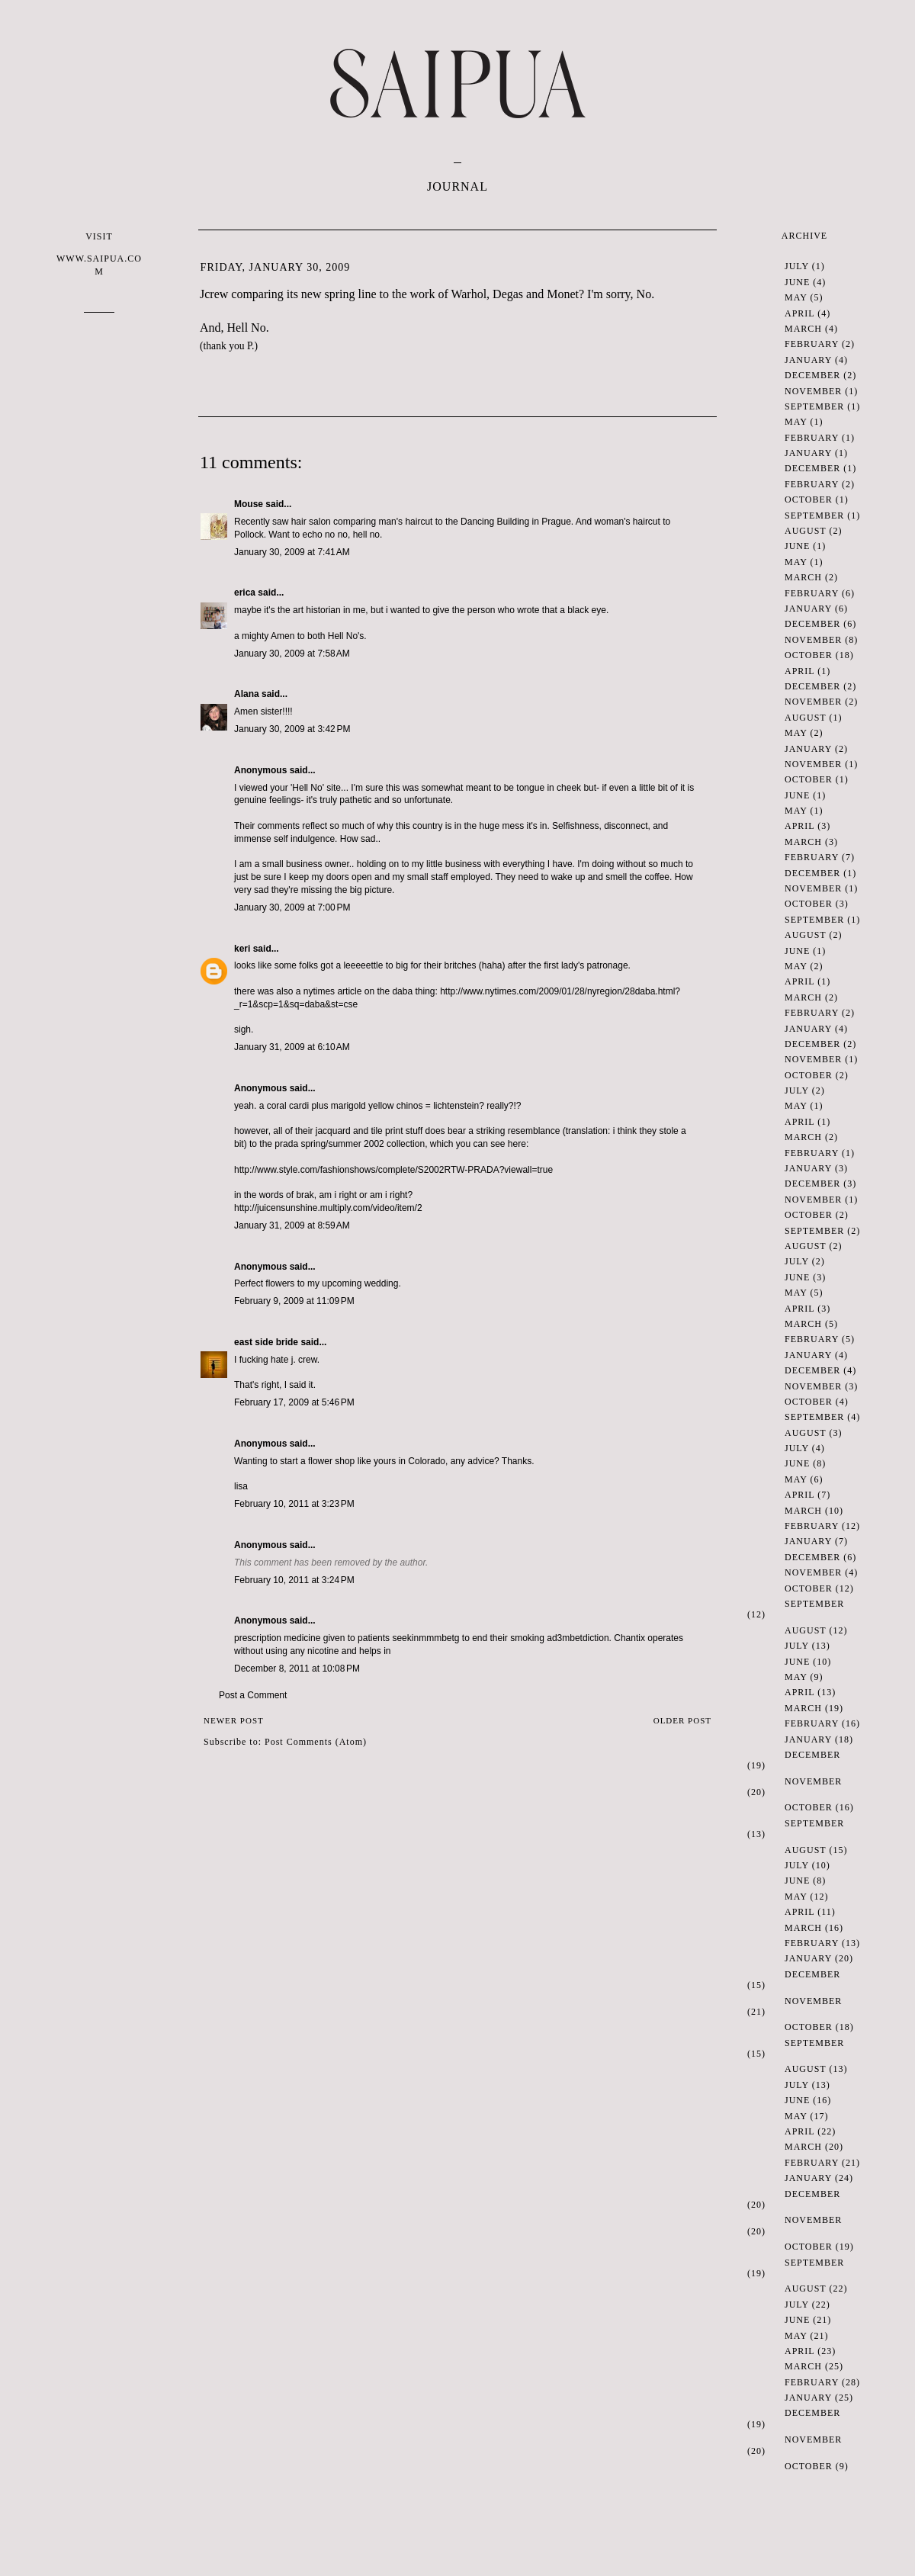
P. (250, 346)
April (799, 313)
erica (244, 592)
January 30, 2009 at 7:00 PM (292, 907)
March (803, 328)
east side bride (266, 1342)
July (797, 266)
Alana (246, 694)
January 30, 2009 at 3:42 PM (292, 729)
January (808, 360)
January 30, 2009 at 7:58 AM (292, 653)
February (812, 344)
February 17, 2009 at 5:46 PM (294, 1402)
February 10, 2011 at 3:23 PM (294, 1503)
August (805, 530)
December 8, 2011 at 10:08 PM (297, 1668)
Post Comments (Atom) (316, 1741)
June (797, 282)
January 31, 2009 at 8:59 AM (292, 1225)
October (809, 499)
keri (242, 948)
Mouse (248, 504)
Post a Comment (253, 1695)
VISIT (99, 254)
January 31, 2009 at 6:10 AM (292, 1047)
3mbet (570, 1638)
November (813, 391)
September (814, 406)
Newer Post (234, 1720)
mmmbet (436, 1638)
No (644, 293)
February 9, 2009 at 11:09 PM (294, 1301)
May (796, 297)
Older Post (682, 1720)
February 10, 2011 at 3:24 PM (294, 1580)
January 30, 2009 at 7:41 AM (292, 552)
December (812, 375)
